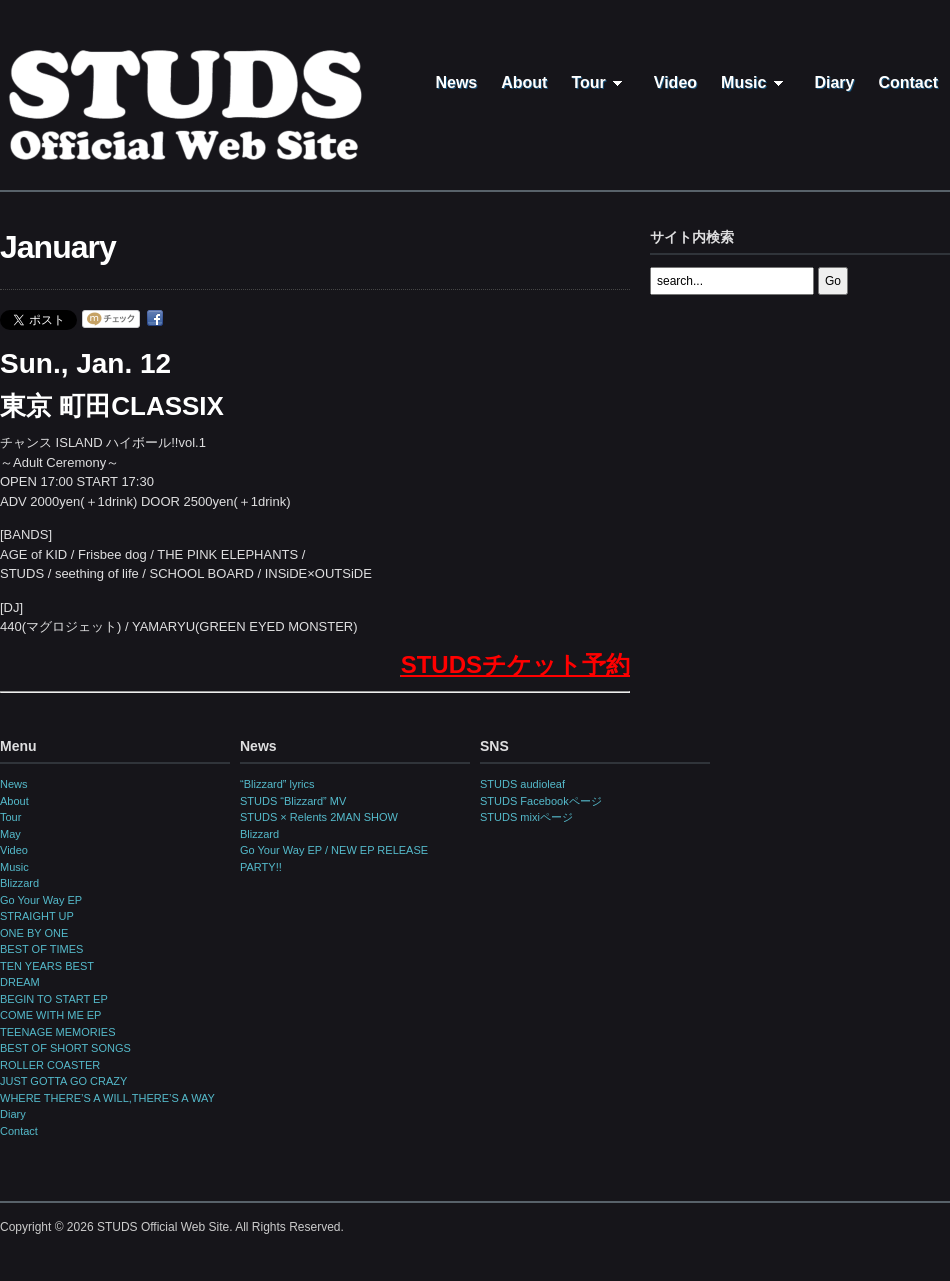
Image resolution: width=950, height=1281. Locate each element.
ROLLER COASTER (50, 1065)
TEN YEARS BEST (47, 966)
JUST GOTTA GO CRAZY (63, 1081)
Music (755, 82)
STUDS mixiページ (526, 817)
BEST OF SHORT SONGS (65, 1048)
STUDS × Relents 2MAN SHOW (319, 817)
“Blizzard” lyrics (277, 784)
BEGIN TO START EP (54, 999)
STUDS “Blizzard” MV (293, 801)
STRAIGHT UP (37, 916)
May (10, 834)
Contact (908, 82)
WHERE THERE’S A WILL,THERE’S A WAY (107, 1098)
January (58, 247)
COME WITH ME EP (50, 1015)
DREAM (20, 982)
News (456, 82)
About (524, 82)
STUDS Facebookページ (541, 801)
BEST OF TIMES (41, 949)
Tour (600, 82)
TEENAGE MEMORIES (58, 1032)
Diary (834, 82)
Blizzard (19, 883)
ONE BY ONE (34, 933)
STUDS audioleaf (522, 784)
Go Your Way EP (41, 900)
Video (675, 82)
